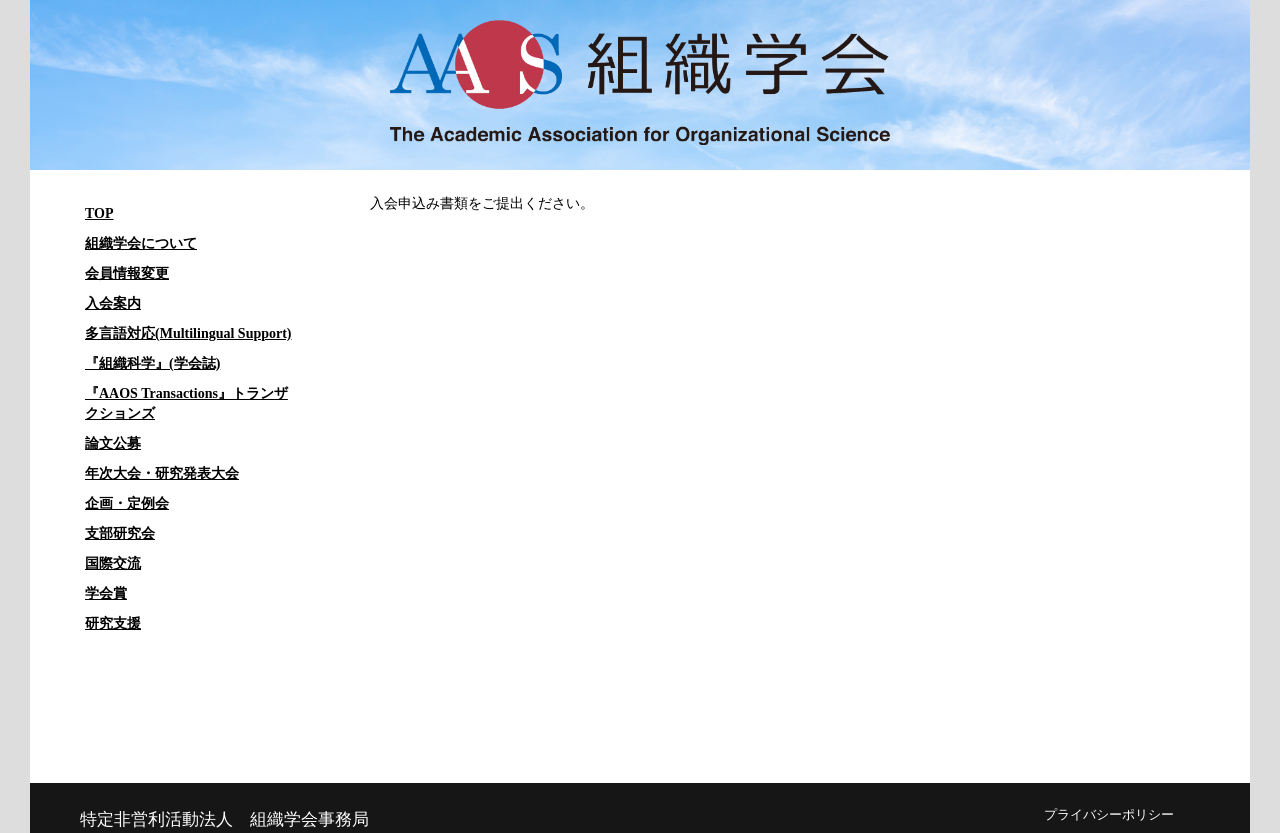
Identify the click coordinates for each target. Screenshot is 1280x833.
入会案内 (113, 303)
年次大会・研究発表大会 (162, 473)
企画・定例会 (127, 503)
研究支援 (113, 623)
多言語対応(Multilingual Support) (188, 333)
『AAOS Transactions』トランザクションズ (186, 403)
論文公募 (113, 443)
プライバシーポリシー (1109, 815)
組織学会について (141, 243)
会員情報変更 (127, 273)
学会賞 (106, 593)
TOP (99, 213)
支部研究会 (120, 533)
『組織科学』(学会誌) (152, 363)
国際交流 (113, 563)
